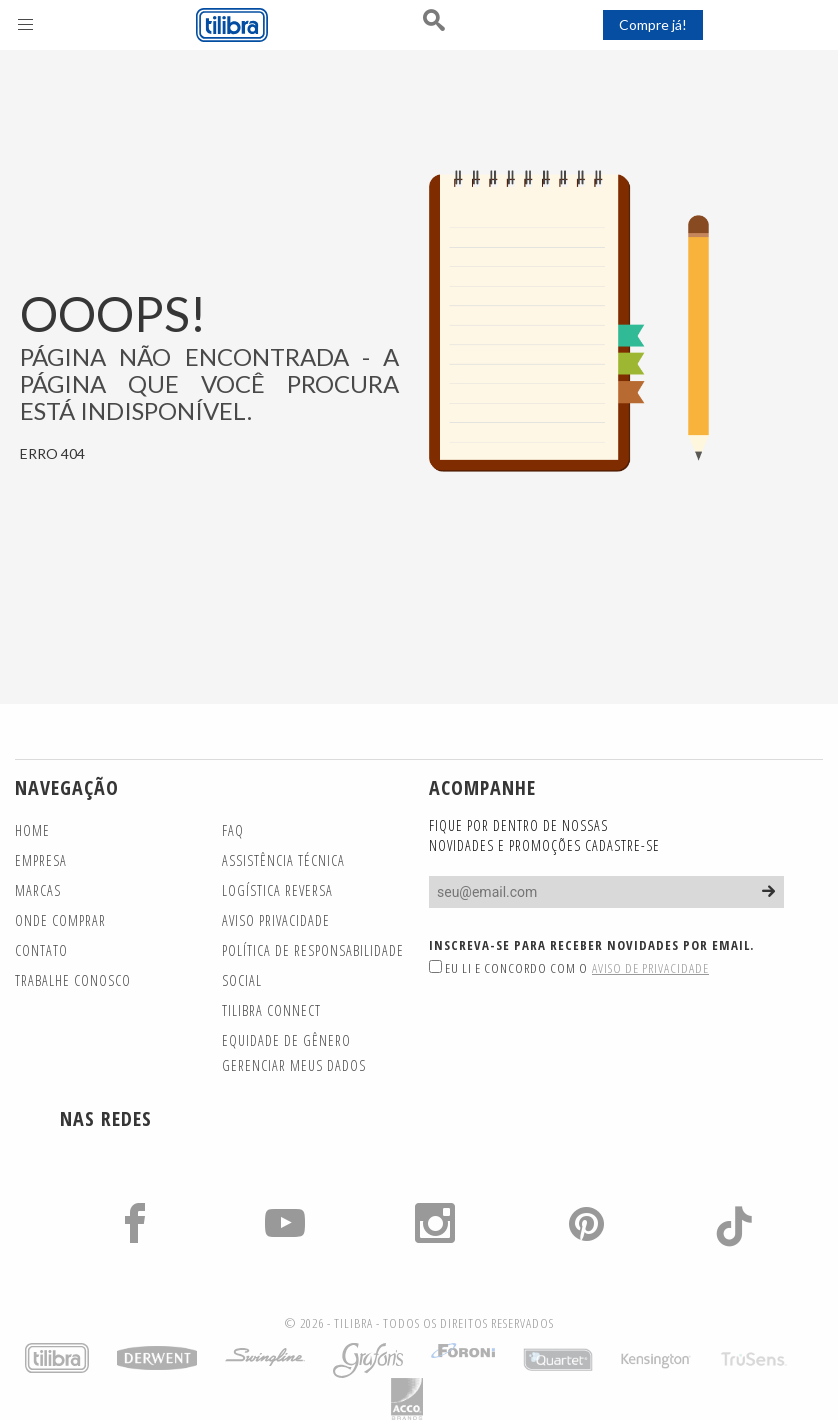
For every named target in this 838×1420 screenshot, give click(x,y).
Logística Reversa (277, 890)
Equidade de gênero (286, 1040)
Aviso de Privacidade (650, 968)
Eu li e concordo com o (569, 968)
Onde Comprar (60, 920)
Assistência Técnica (283, 860)
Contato (41, 950)
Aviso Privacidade (276, 920)
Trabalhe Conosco (73, 980)
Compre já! (653, 24)
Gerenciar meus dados (294, 1065)
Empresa (41, 860)
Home (32, 830)
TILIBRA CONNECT (271, 1010)
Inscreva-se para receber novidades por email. (591, 945)
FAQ (233, 830)
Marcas (38, 890)
